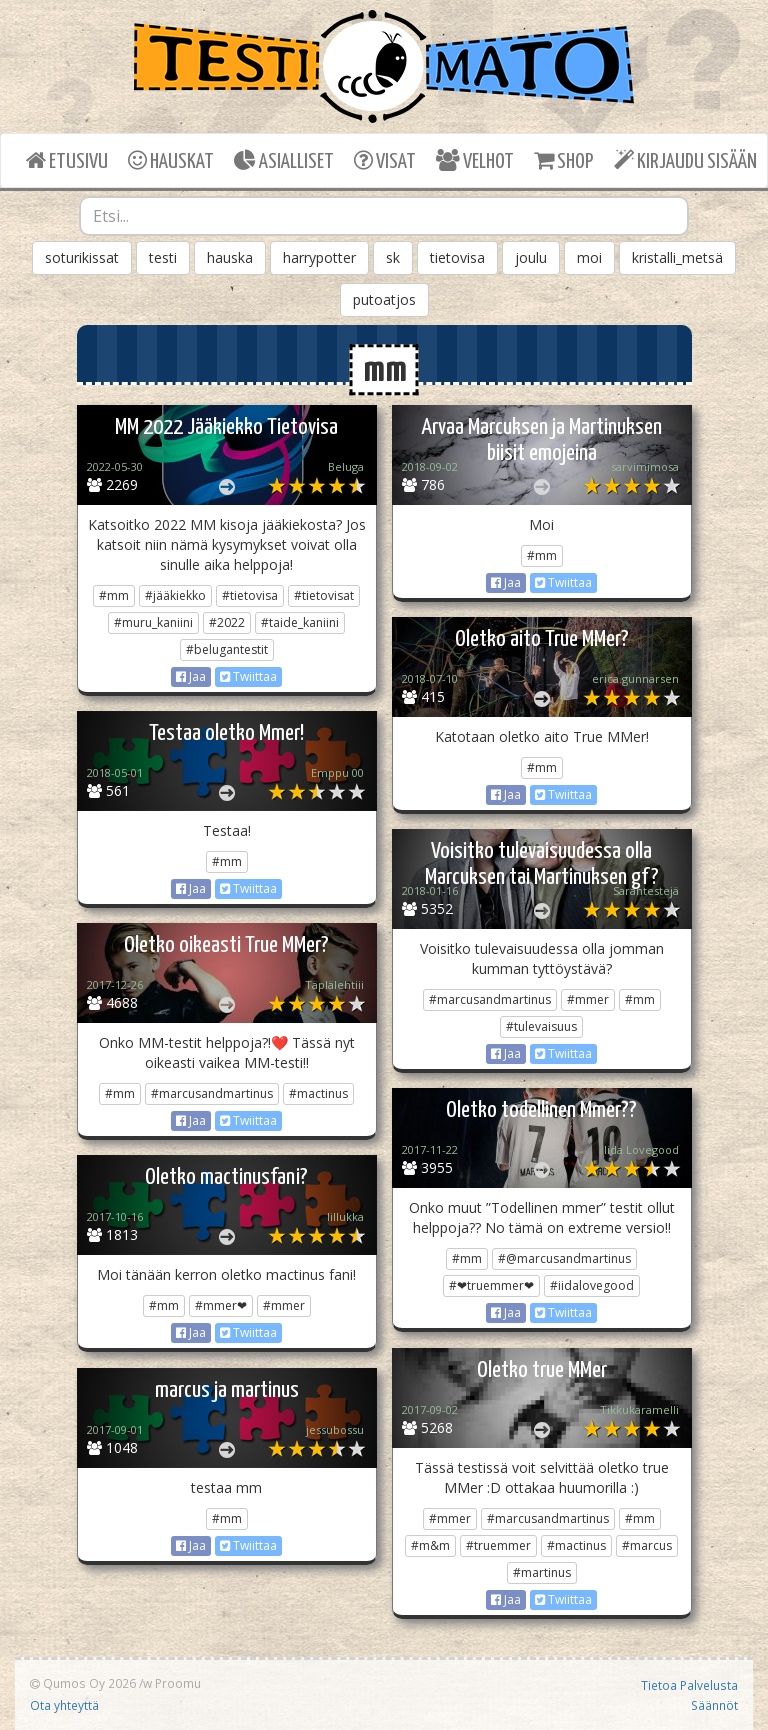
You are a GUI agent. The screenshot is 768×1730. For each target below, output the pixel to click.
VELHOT (475, 160)
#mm (114, 595)
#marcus (647, 1545)
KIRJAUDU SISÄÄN (685, 160)
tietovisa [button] (457, 257)
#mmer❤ (221, 1305)
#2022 (227, 622)
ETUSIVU (67, 160)
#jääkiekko (175, 595)
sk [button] (393, 257)
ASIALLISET (284, 160)
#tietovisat (324, 595)
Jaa (191, 676)
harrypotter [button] (319, 257)
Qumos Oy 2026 (83, 1683)
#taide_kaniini (300, 622)
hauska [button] (230, 257)
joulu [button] (531, 257)
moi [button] (589, 257)
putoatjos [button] (384, 299)
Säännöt (714, 1705)
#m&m (430, 1545)
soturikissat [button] (82, 257)
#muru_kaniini (153, 622)
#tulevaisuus (541, 1026)
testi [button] (163, 257)
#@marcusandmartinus (564, 1258)
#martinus (542, 1572)
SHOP (563, 160)
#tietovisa (250, 595)
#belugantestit (227, 649)
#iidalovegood (592, 1285)
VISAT (385, 160)
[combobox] (384, 216)
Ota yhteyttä (64, 1705)
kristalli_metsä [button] (677, 257)
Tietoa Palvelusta (689, 1685)
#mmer (588, 999)
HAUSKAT (171, 160)
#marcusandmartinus (490, 999)
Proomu (178, 1683)
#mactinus (318, 1093)
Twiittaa (248, 676)
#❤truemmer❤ (491, 1285)
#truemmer (498, 1545)
